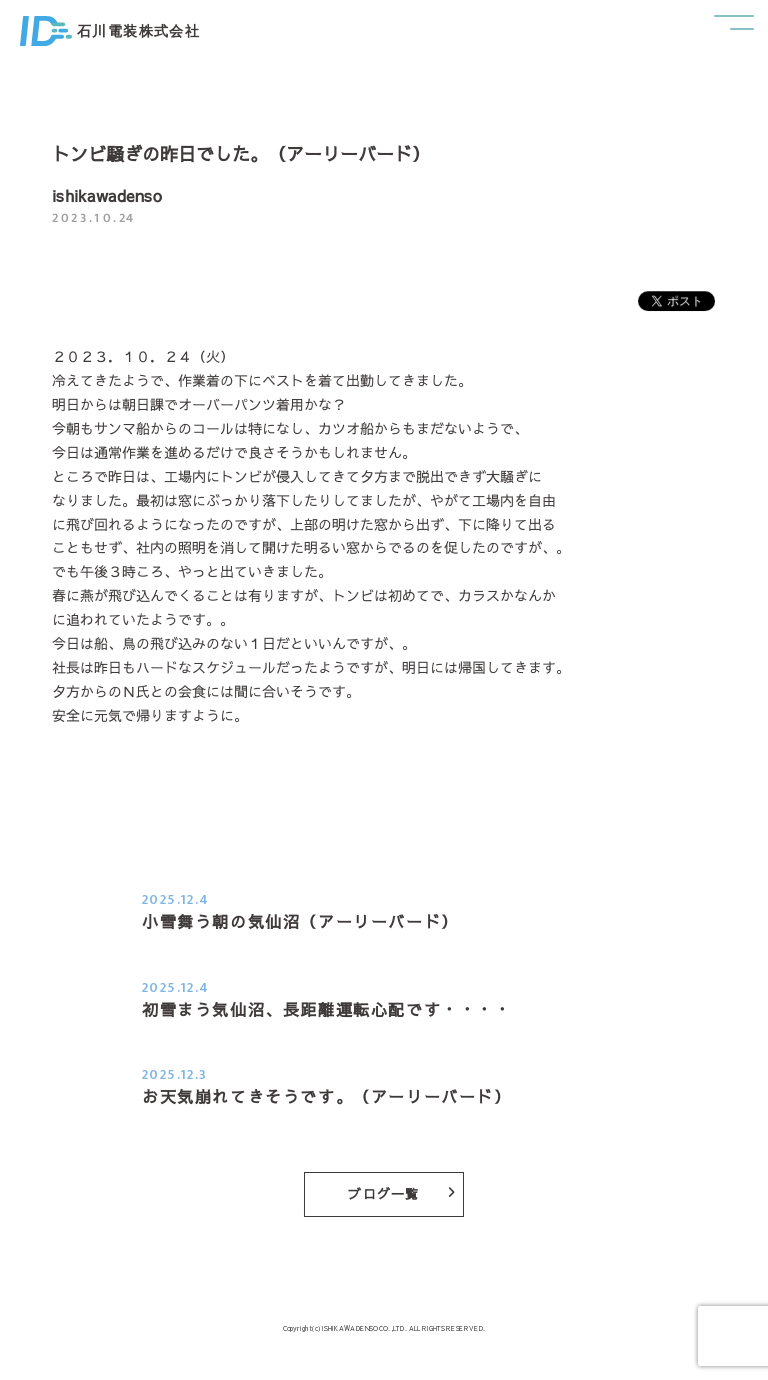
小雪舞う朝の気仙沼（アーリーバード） (300, 921)
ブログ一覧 (402, 1194)
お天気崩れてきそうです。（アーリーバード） (327, 1096)
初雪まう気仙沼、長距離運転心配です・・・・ (327, 1009)
